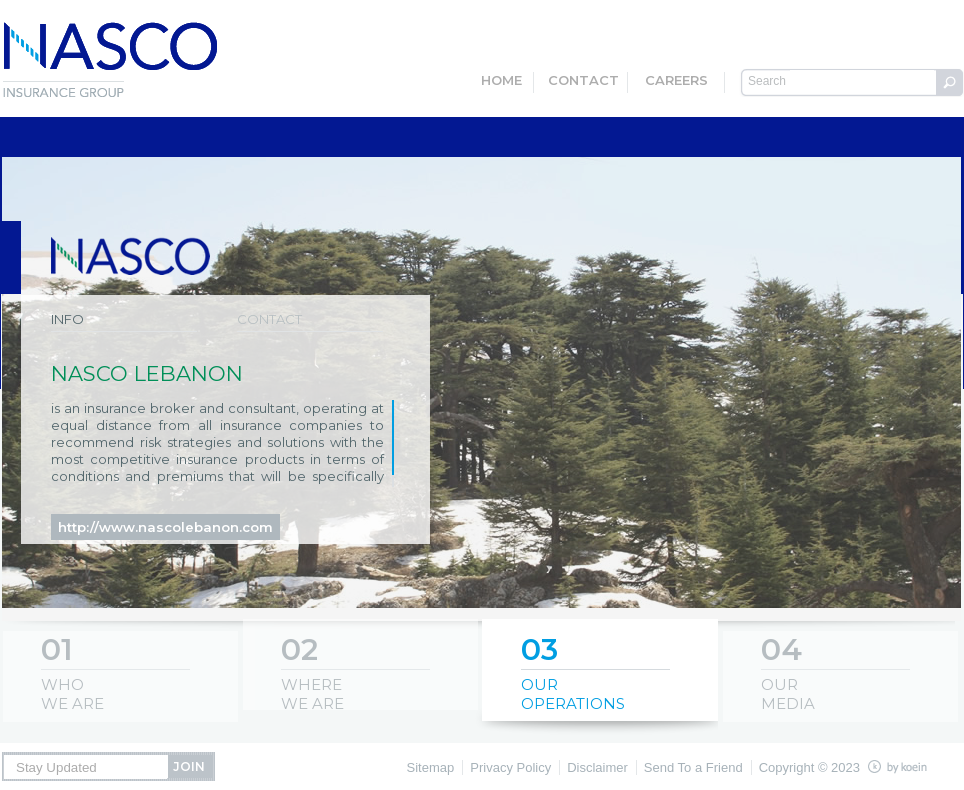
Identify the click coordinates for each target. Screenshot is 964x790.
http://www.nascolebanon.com (165, 527)
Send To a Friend (693, 767)
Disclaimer (597, 767)
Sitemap (431, 767)
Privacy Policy (510, 767)
